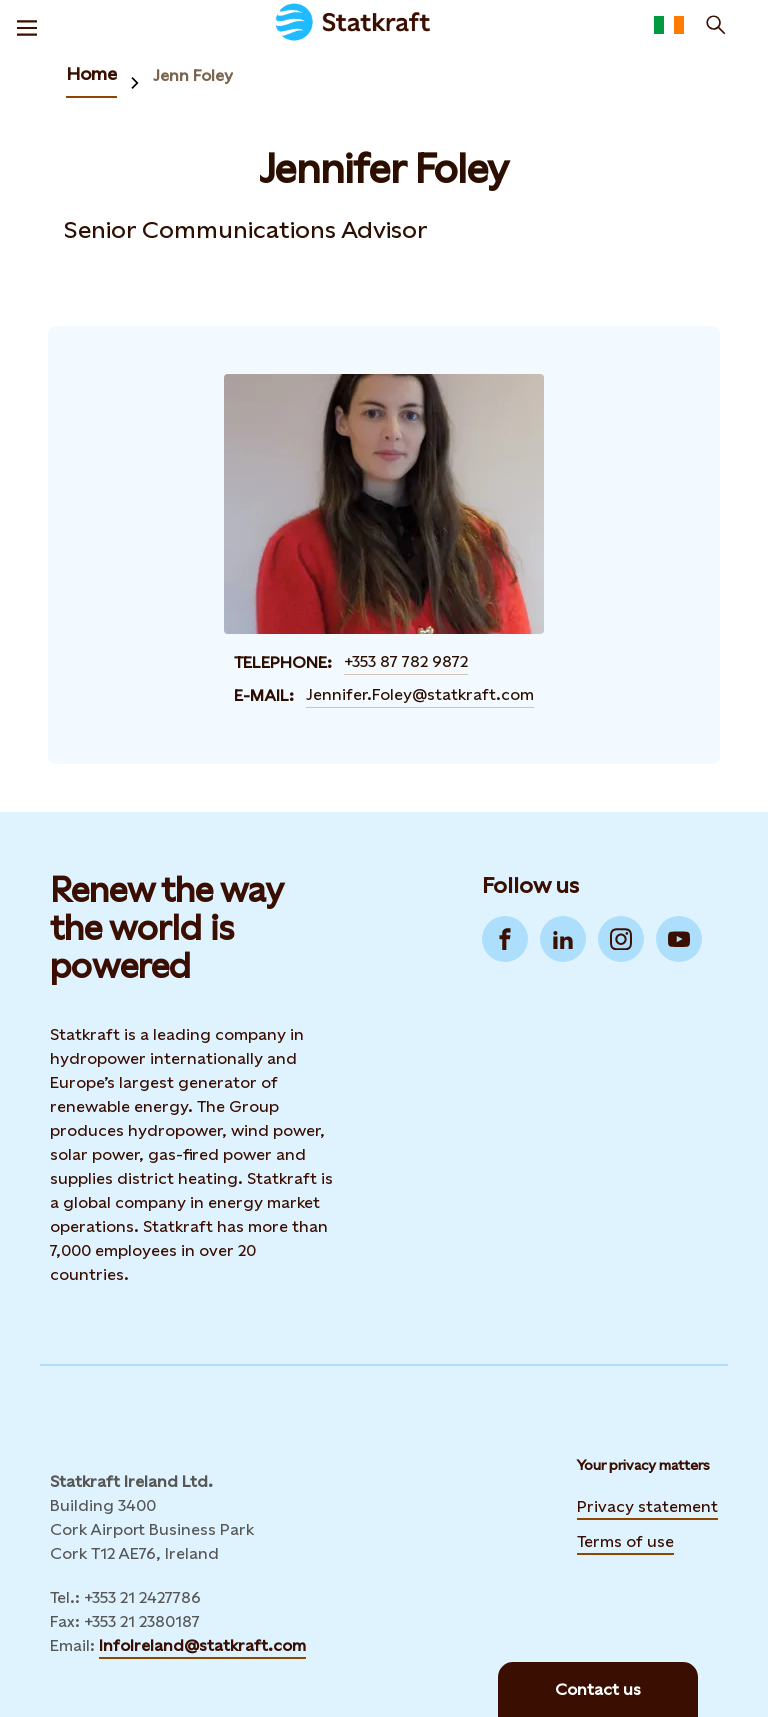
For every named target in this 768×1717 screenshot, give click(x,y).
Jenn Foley (193, 75)
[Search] (716, 25)
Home (91, 73)
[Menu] (27, 25)
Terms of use (625, 1541)
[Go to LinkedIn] (563, 939)
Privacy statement (647, 1506)
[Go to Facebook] (505, 939)
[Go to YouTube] (679, 939)
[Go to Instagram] (621, 939)
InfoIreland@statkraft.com (202, 1645)
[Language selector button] (669, 25)
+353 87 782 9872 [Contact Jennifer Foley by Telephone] (406, 661)
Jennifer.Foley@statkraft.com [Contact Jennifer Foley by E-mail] (420, 694)
